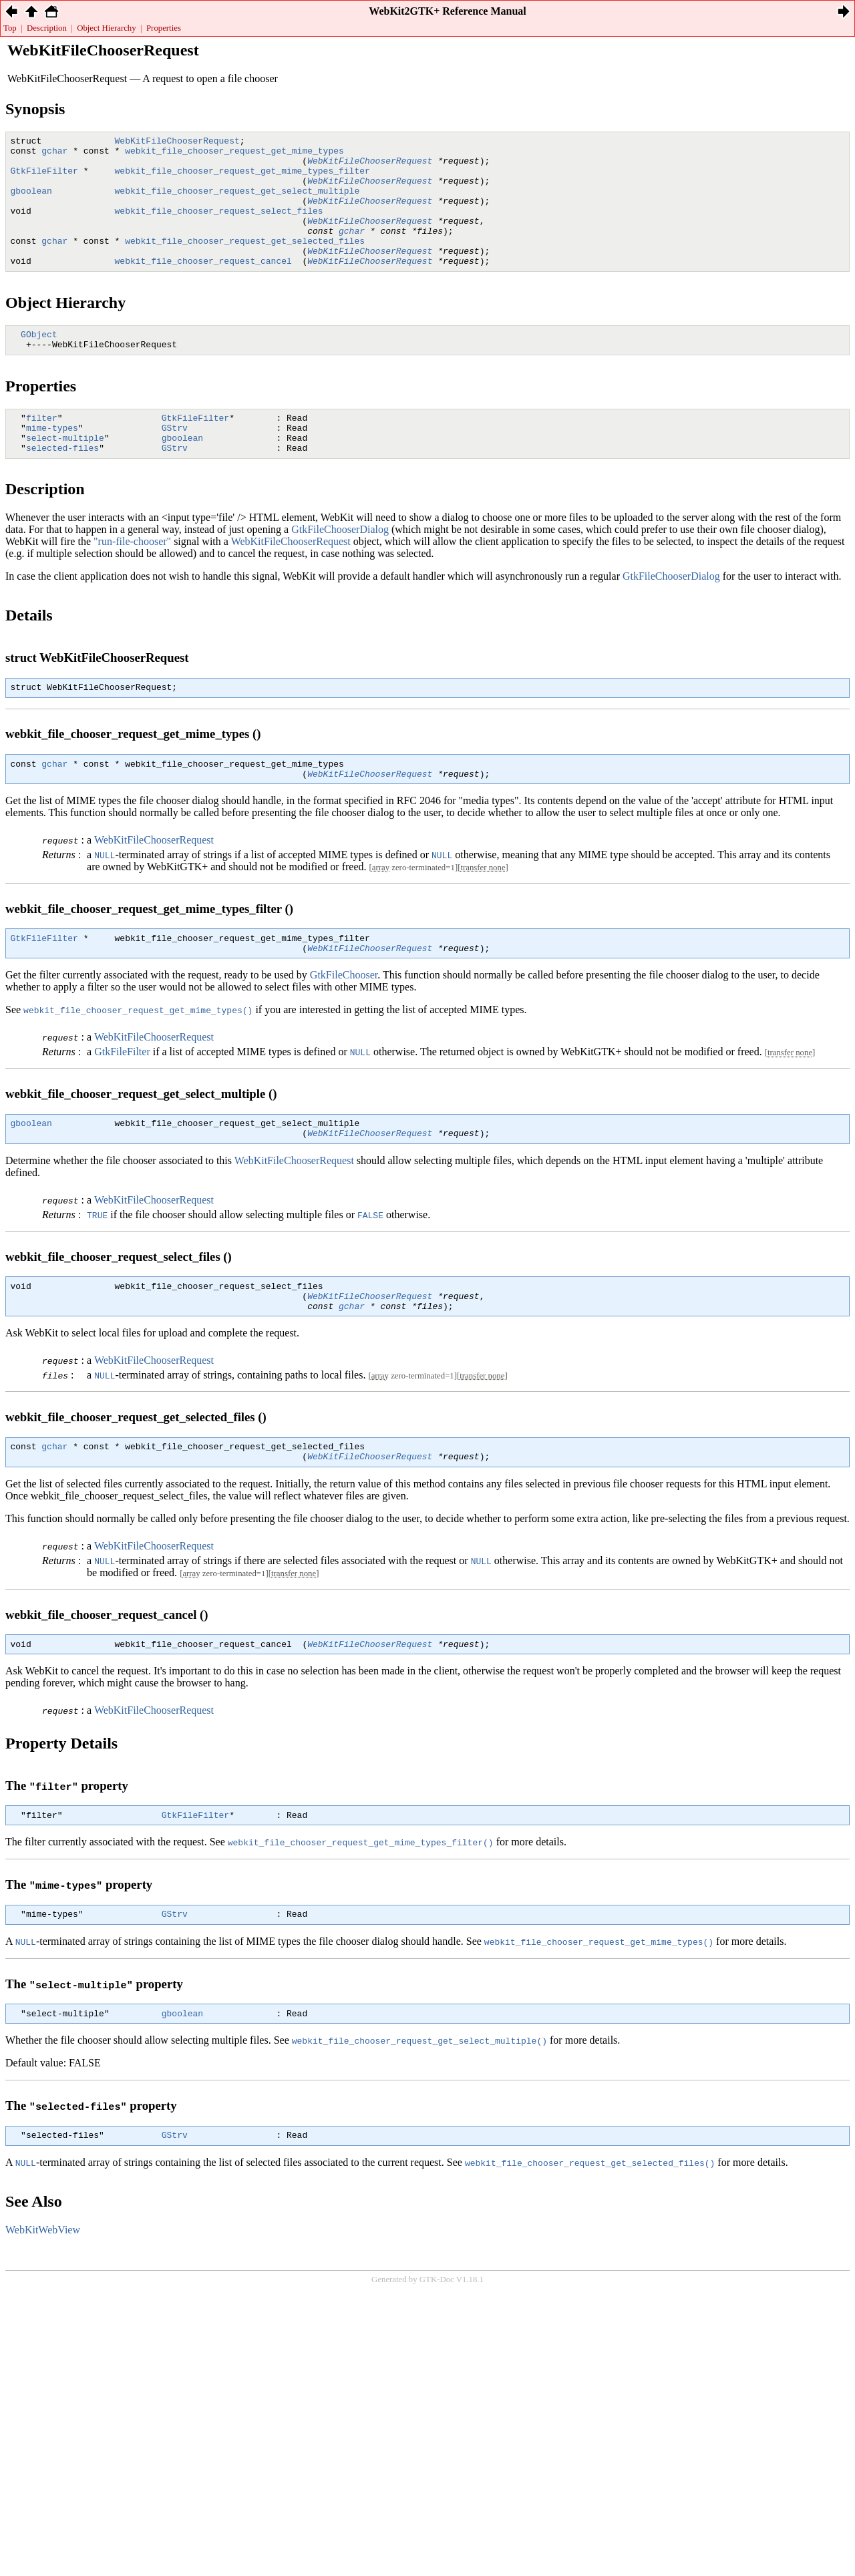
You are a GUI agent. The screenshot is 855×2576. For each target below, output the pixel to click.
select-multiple (65, 474)
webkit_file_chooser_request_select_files (219, 226)
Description (47, 28)
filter (41, 449)
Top (10, 28)
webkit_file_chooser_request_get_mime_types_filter (242, 178)
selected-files (62, 486)
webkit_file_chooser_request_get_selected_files (245, 262)
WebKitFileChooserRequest (177, 142)
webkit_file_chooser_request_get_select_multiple (237, 202)
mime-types (52, 461)
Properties (163, 28)
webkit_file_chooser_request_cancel (203, 287)
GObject (39, 362)
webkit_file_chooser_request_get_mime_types (234, 154)
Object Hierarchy (106, 28)
